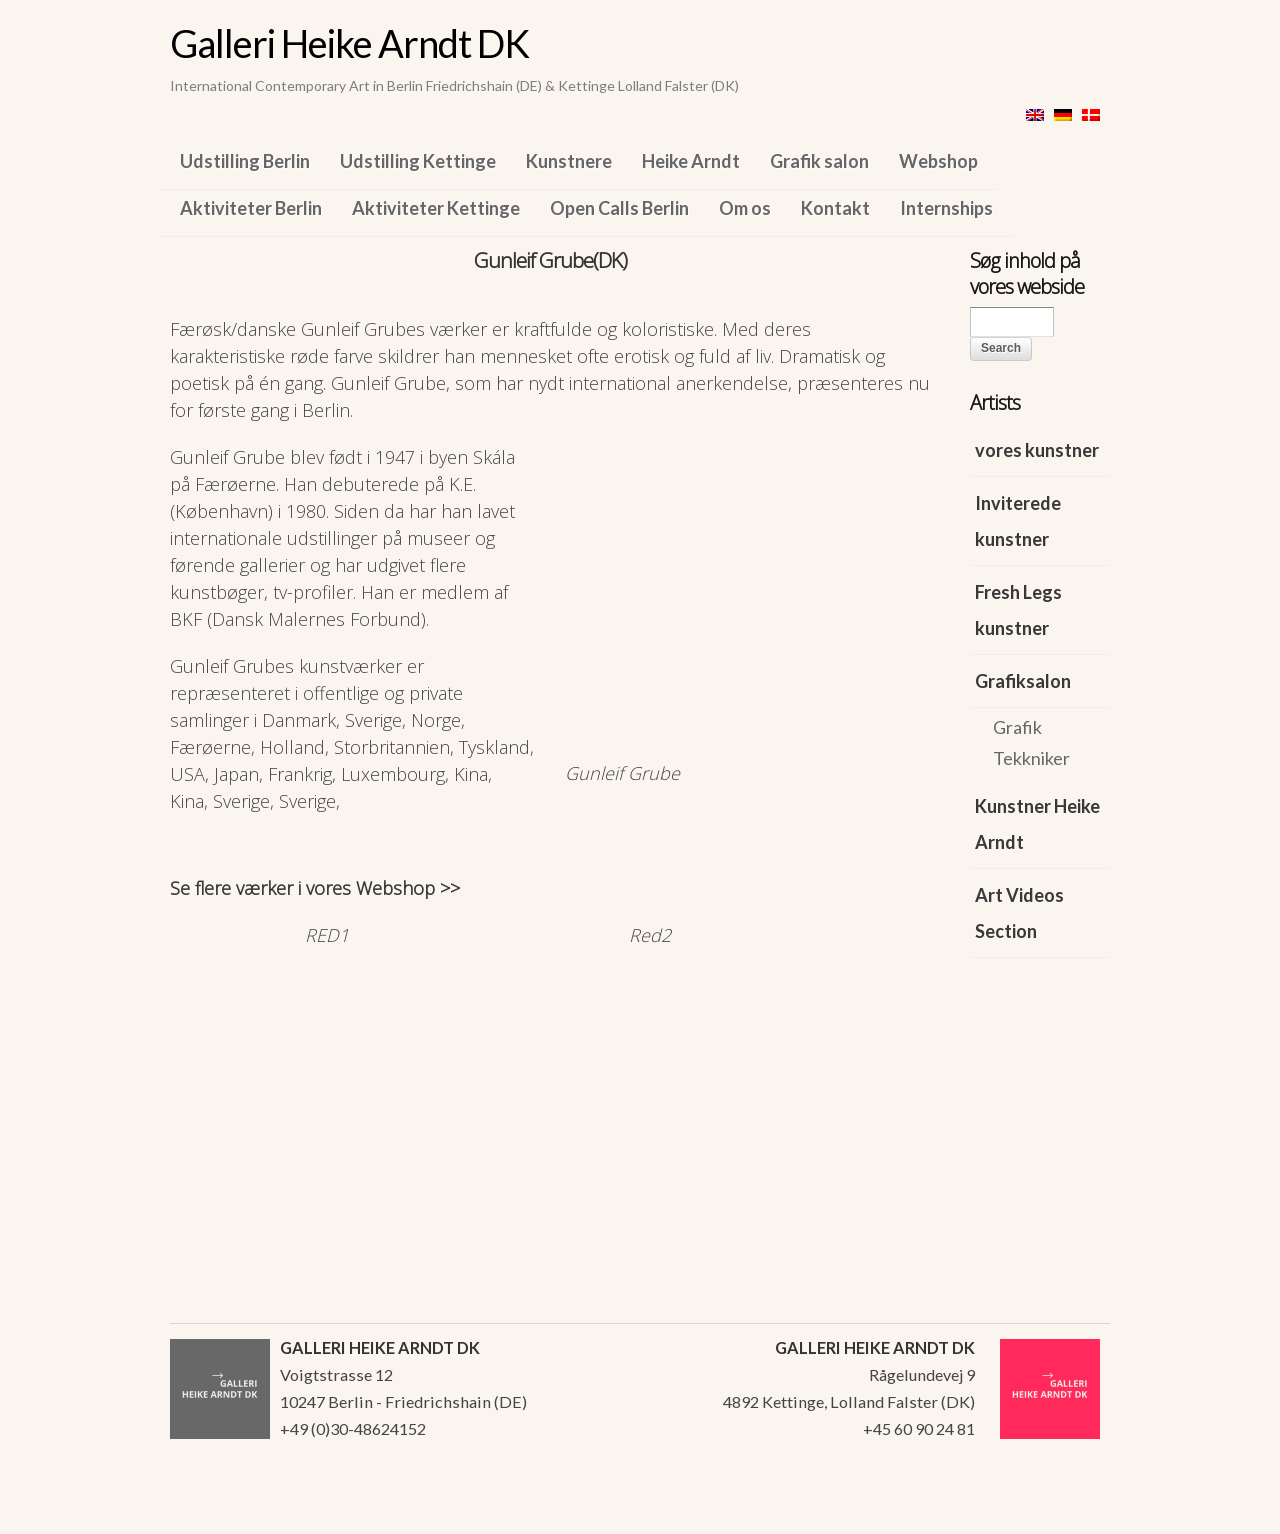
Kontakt (835, 208)
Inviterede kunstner (1018, 521)
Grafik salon (819, 161)
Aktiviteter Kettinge (436, 208)
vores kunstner (1037, 450)
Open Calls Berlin (619, 208)
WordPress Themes (1072, 1513)
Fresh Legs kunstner (1018, 610)
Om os (745, 208)
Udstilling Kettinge (418, 161)
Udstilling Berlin (245, 161)
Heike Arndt (691, 161)
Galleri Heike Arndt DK (349, 43)
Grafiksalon (1023, 681)
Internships (946, 208)
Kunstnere (569, 161)
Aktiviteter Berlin (251, 208)
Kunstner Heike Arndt (1037, 824)
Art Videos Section (1019, 913)
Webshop (938, 161)
